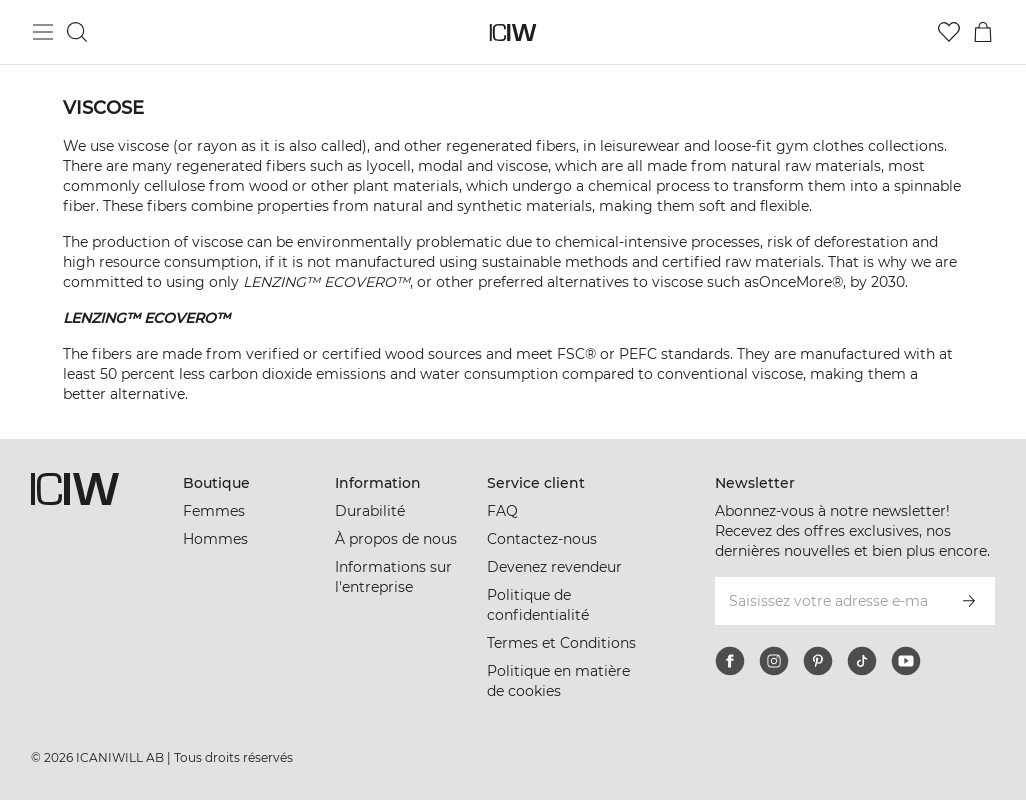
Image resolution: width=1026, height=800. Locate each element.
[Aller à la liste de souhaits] (949, 32)
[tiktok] (862, 661)
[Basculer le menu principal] (43, 32)
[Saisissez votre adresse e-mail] (828, 601)
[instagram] (774, 661)
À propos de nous (396, 539)
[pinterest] (818, 661)
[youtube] (906, 661)
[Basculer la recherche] (77, 32)
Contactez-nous (542, 539)
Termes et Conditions (561, 643)
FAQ (502, 511)
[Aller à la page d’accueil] (513, 32)
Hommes (215, 539)
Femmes (214, 511)
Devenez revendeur (554, 567)
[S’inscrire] (969, 601)
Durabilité (370, 511)
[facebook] (730, 661)
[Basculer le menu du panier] (983, 32)
